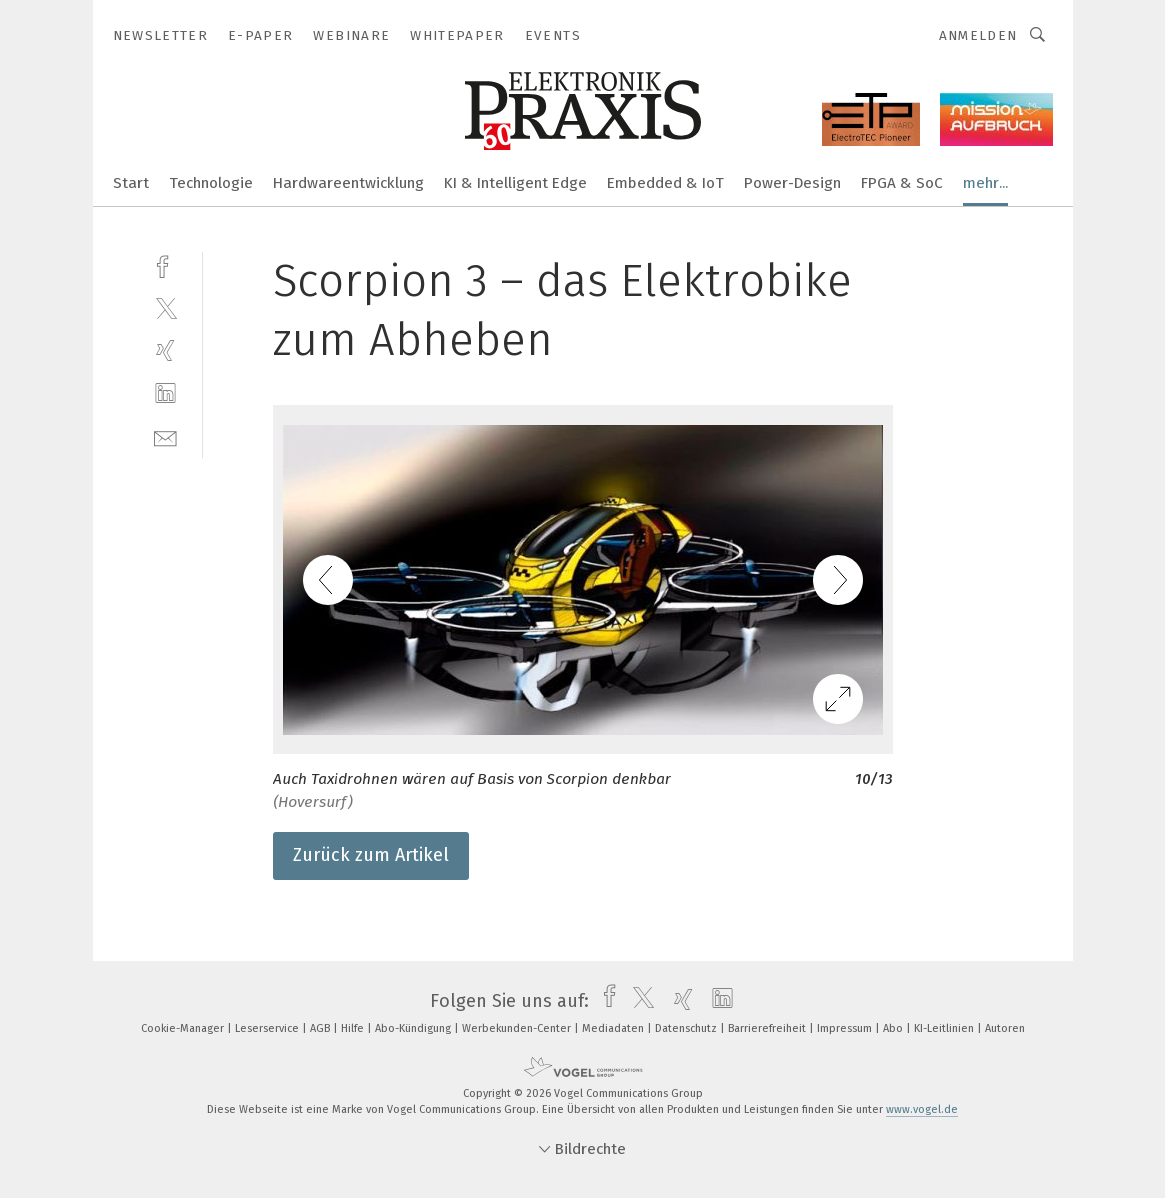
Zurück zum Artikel (371, 855)
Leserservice (268, 1028)
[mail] (165, 436)
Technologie (211, 183)
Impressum (846, 1028)
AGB (321, 1028)
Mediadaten (614, 1028)
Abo (894, 1028)
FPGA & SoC (902, 183)
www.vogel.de (922, 1109)
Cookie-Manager (184, 1028)
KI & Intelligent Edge (515, 183)
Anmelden (978, 35)
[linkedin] (165, 393)
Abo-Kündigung (414, 1028)
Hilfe (354, 1028)
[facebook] (165, 264)
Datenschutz (687, 1028)
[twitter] (165, 307)
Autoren (1005, 1028)
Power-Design (792, 183)
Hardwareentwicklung (348, 183)
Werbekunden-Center (518, 1028)
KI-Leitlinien (945, 1028)
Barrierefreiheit (768, 1028)
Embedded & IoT (665, 183)
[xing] (165, 350)
